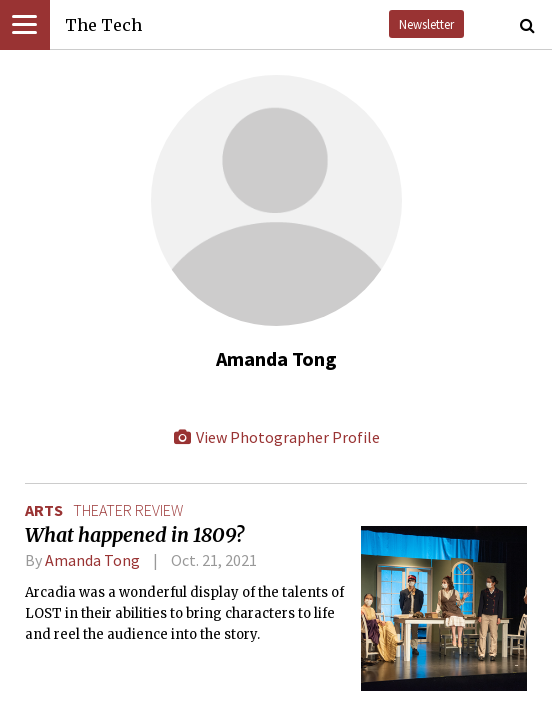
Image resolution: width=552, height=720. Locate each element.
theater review (128, 510)
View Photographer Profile (276, 437)
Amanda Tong (92, 560)
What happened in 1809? (134, 535)
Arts (44, 510)
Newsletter (426, 24)
